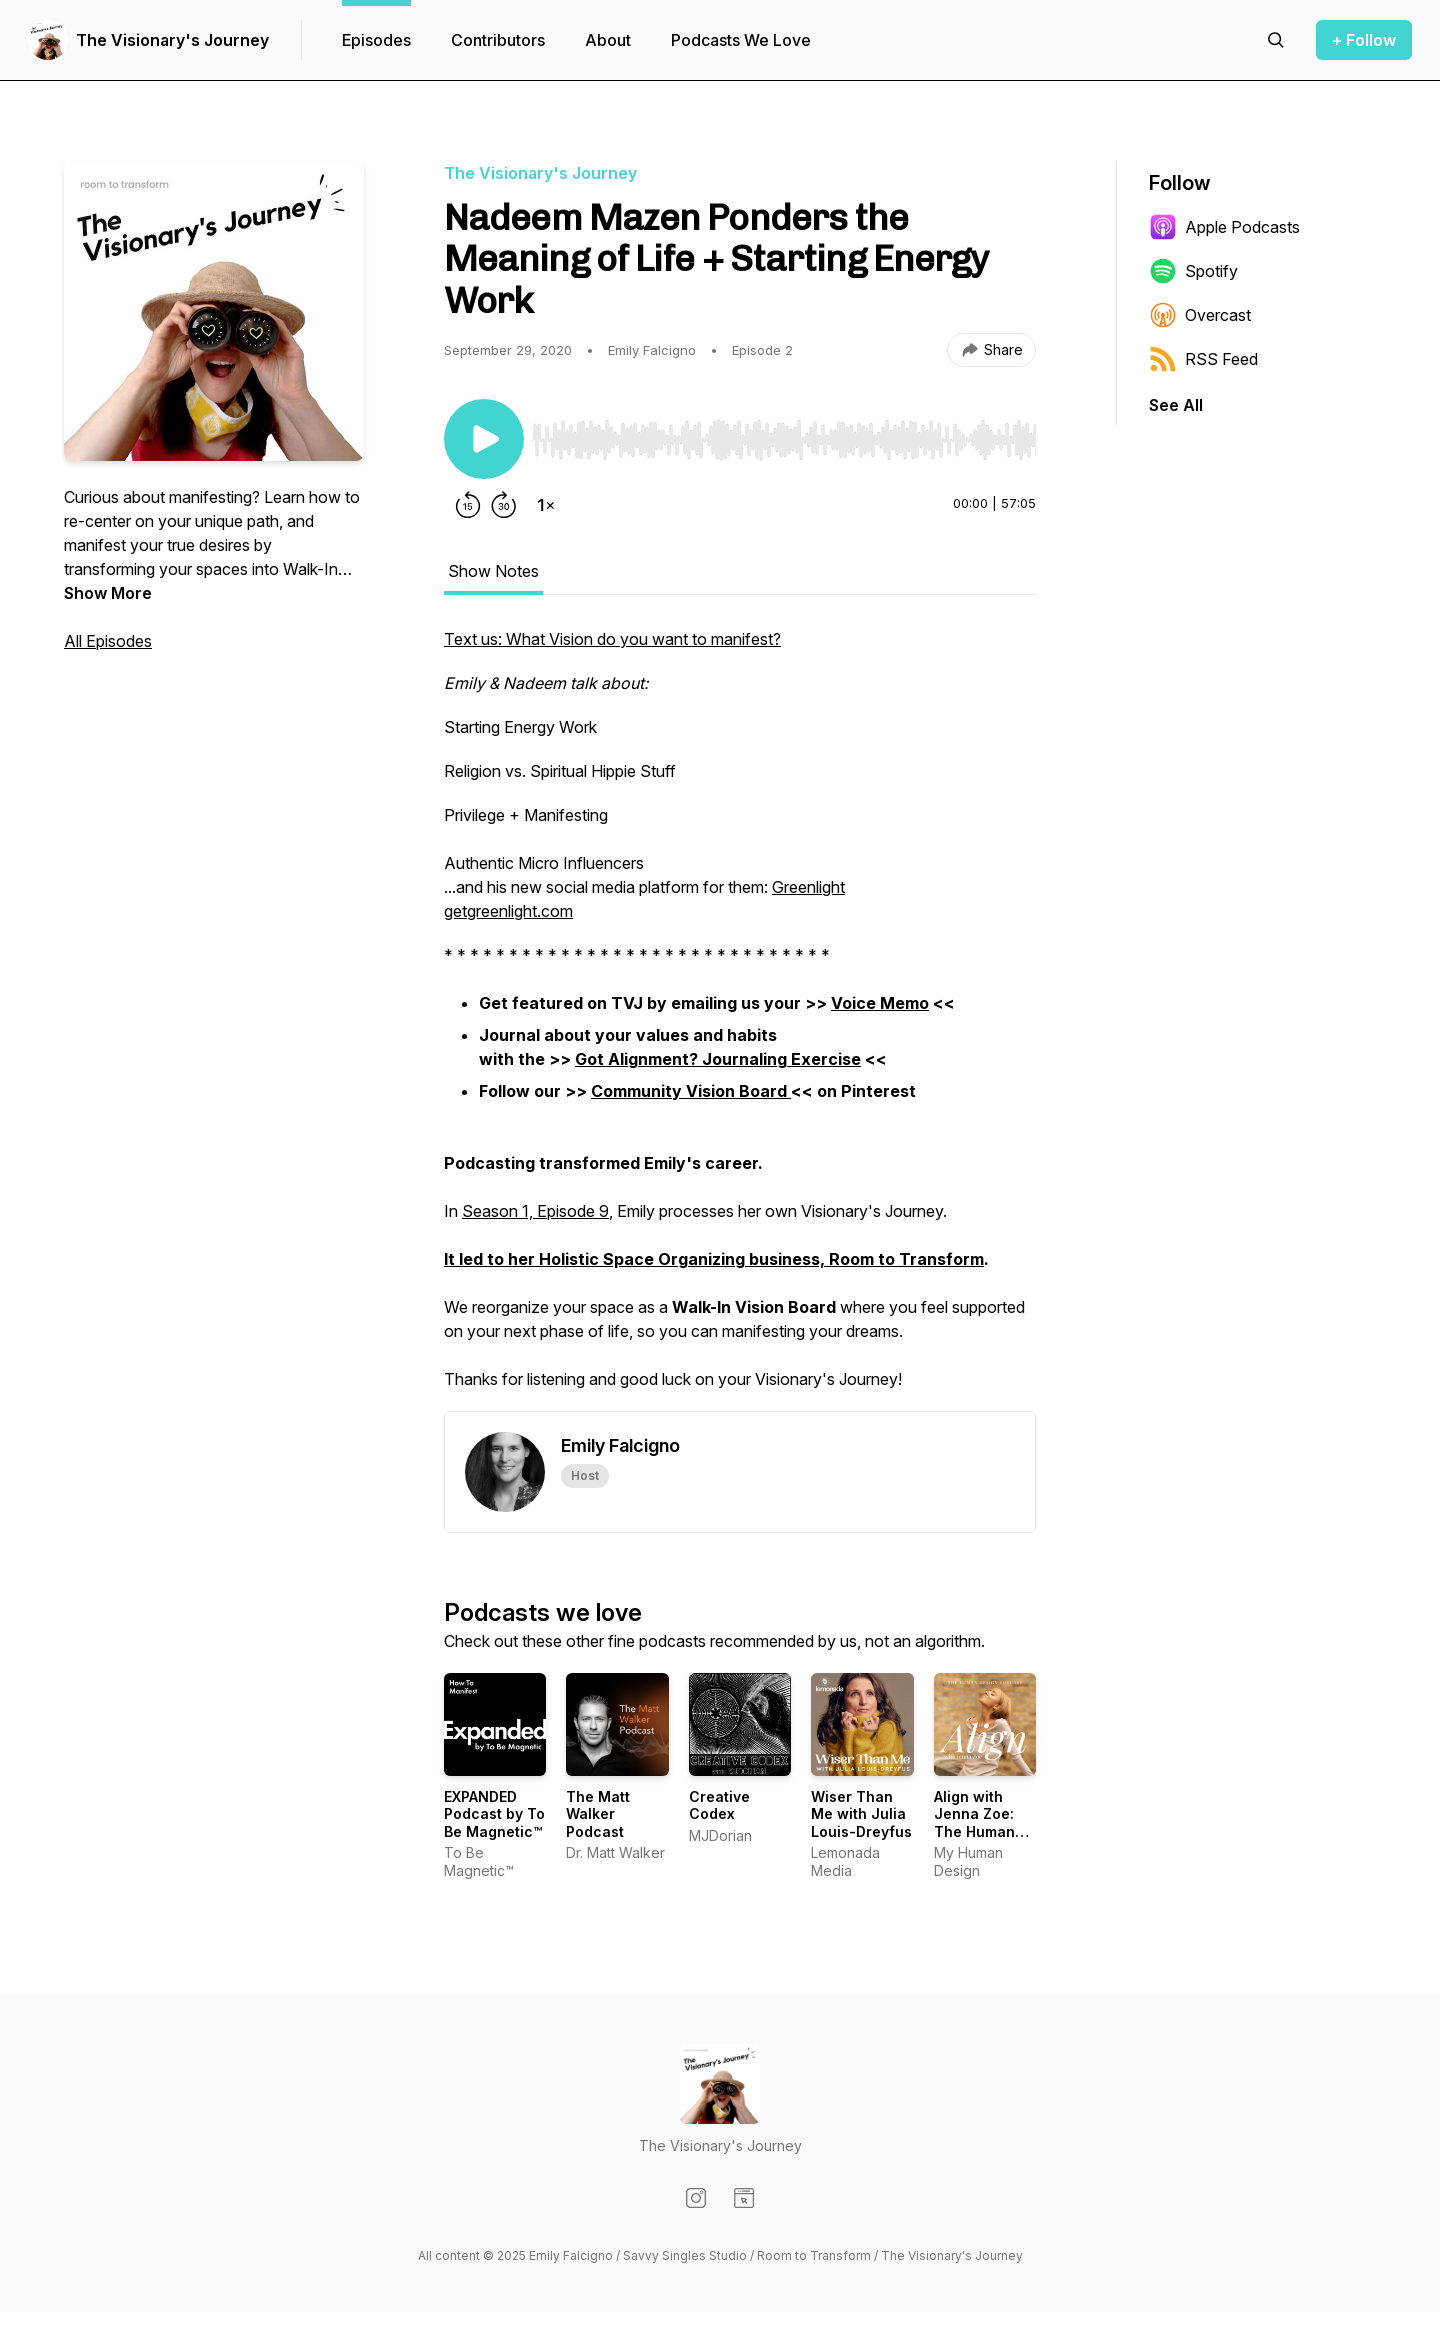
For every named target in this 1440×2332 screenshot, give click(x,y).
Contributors (498, 40)
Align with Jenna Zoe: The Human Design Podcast (974, 1831)
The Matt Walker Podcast (598, 1814)
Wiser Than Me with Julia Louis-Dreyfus (861, 1814)
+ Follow (1364, 40)
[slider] (784, 440)
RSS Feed (1203, 359)
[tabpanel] (740, 1019)
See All (1176, 405)
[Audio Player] (784, 434)
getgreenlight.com (508, 911)
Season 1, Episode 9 (535, 1211)
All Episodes (108, 641)
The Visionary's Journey (172, 40)
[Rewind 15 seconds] (468, 505)
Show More (108, 593)
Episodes (376, 40)
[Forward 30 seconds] (504, 505)
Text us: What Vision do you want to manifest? (612, 639)
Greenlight (808, 887)
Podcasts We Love (741, 40)
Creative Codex (719, 1805)
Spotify (1193, 271)
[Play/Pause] (484, 439)
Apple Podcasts (1224, 227)
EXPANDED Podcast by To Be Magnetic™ (494, 1814)
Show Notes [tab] (493, 571)
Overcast (1200, 315)
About (608, 40)
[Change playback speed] (546, 505)
